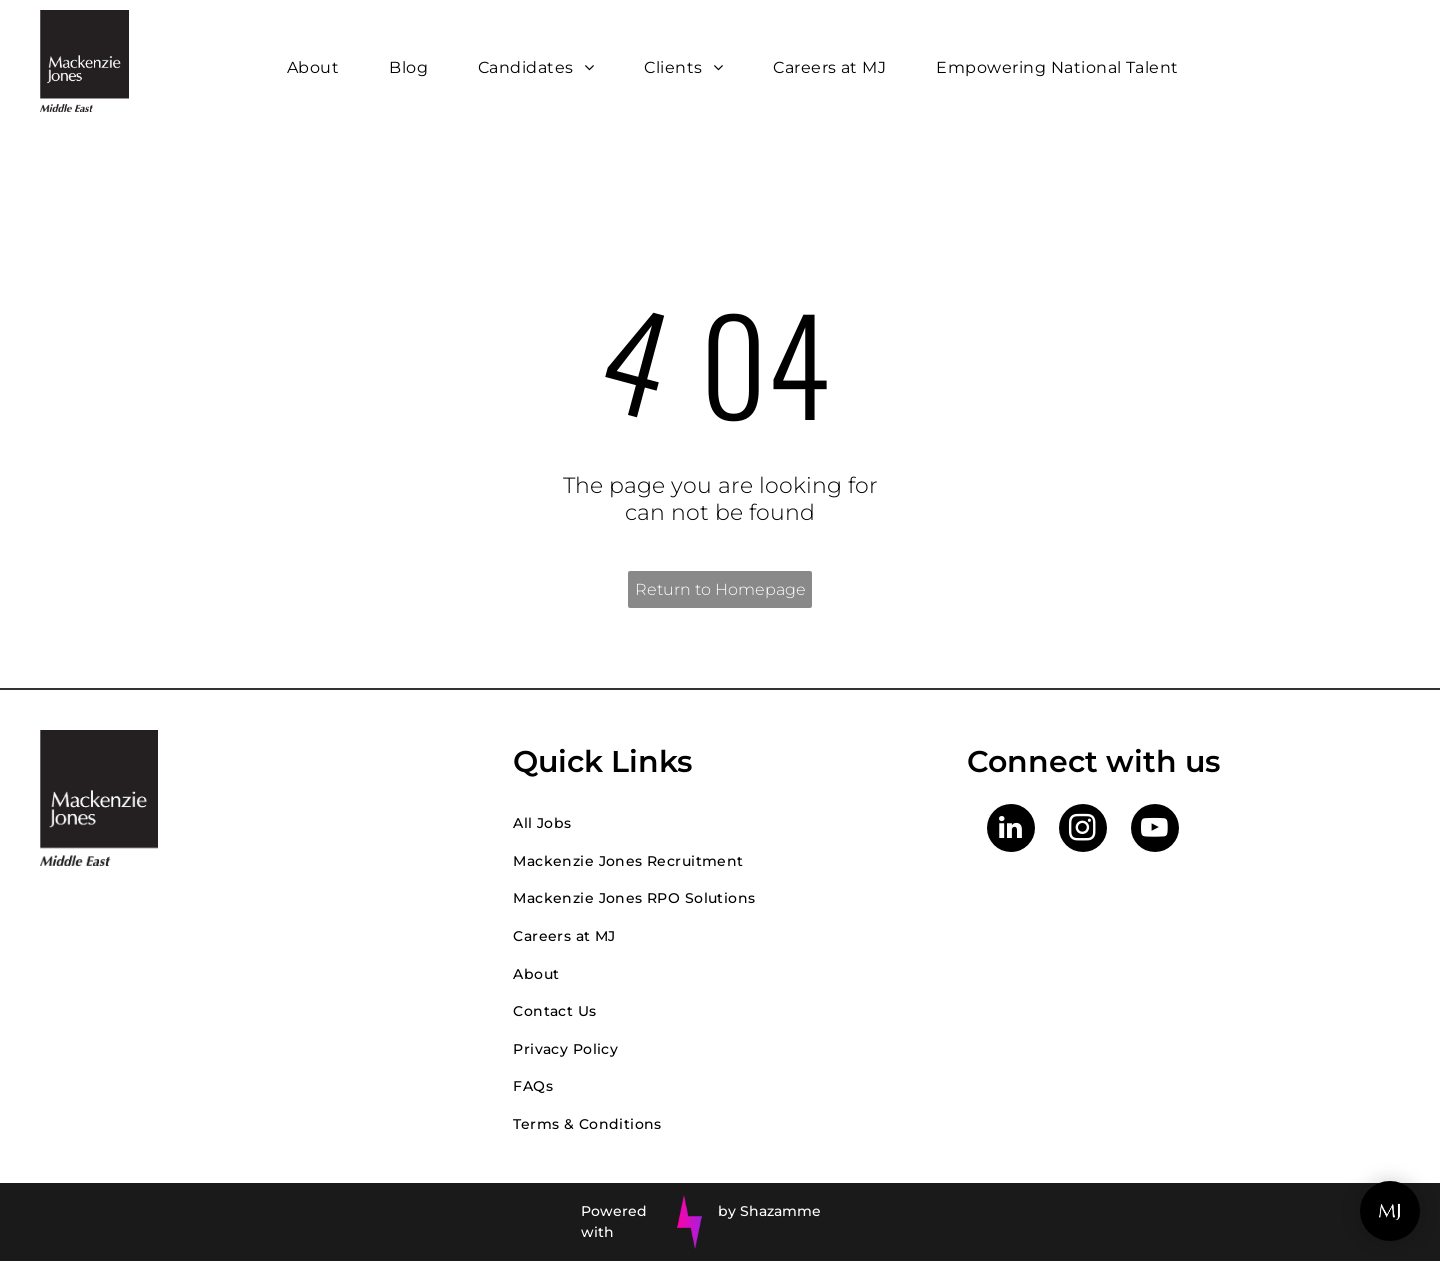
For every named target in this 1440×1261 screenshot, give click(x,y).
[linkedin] (1011, 830)
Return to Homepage (720, 589)
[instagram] (1083, 830)
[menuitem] (318, 67)
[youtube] (1155, 830)
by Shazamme (769, 1211)
